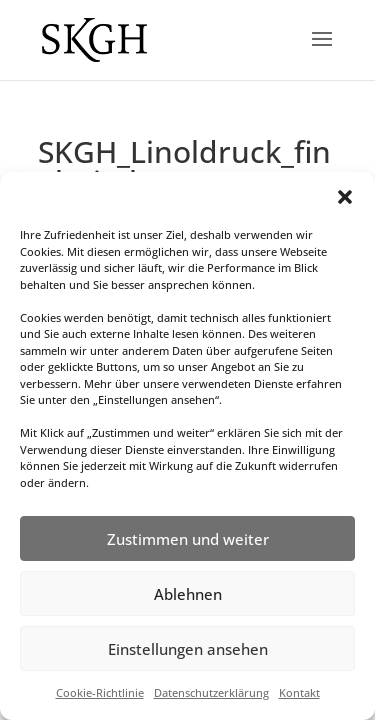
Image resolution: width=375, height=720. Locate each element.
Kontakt (299, 692)
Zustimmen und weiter (188, 539)
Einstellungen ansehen (188, 649)
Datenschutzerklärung (211, 692)
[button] (345, 197)
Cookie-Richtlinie (100, 692)
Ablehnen (188, 594)
